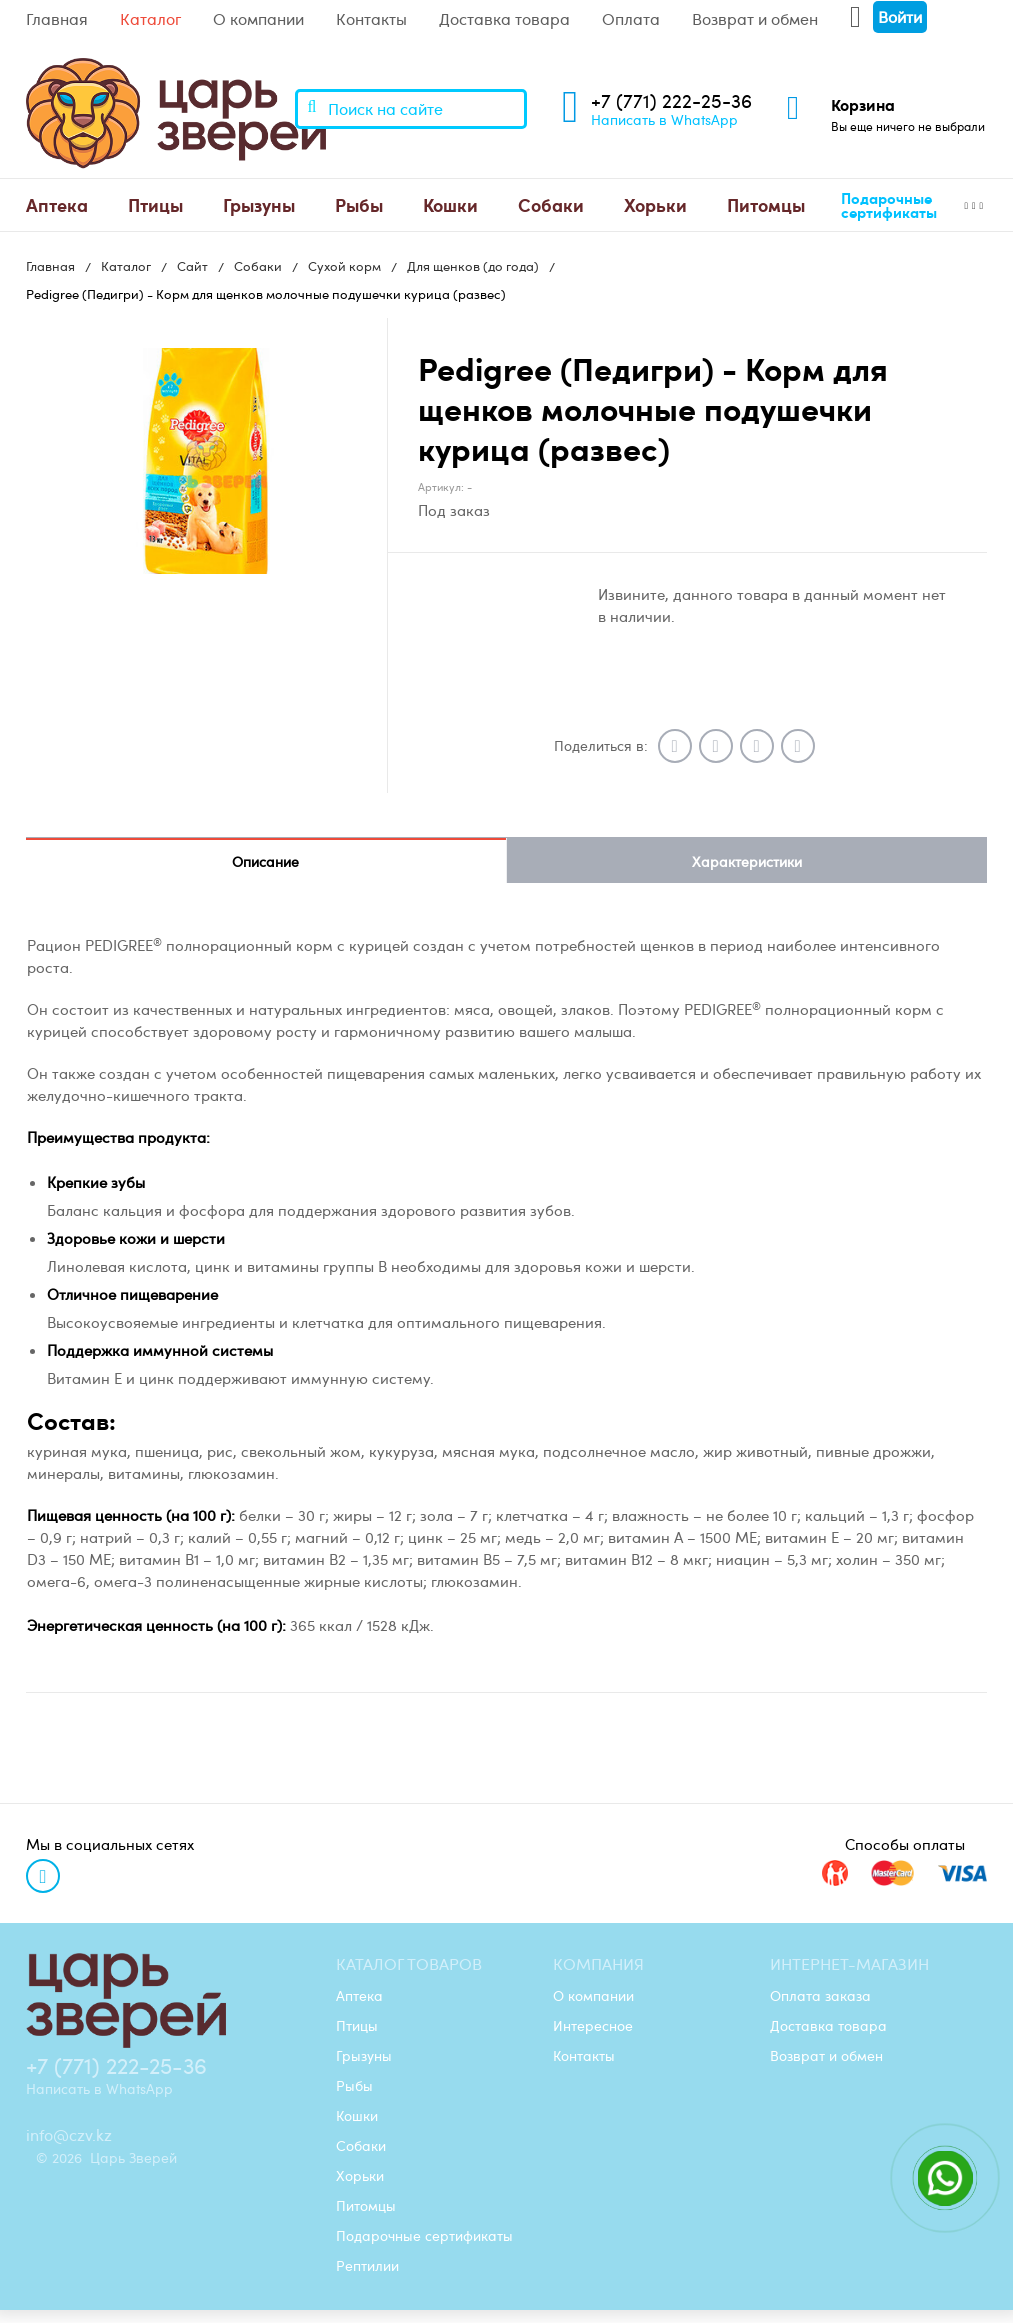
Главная (57, 19)
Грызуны (259, 204)
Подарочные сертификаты (889, 205)
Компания (598, 1964)
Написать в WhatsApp (664, 119)
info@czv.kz (69, 2135)
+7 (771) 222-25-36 (671, 100)
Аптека (57, 204)
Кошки (450, 204)
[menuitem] (57, 205)
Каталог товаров (409, 1964)
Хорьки (655, 204)
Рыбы (359, 204)
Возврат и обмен (755, 19)
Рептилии (367, 2265)
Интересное (593, 2025)
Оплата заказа (820, 1995)
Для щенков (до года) (473, 266)
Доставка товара (504, 19)
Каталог (150, 19)
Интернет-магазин (849, 1964)
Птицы (155, 204)
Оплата (631, 19)
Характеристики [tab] (747, 861)
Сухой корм (344, 266)
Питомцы (766, 204)
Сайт (192, 266)
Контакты (371, 19)
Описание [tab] (265, 861)
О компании (258, 19)
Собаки (551, 204)
